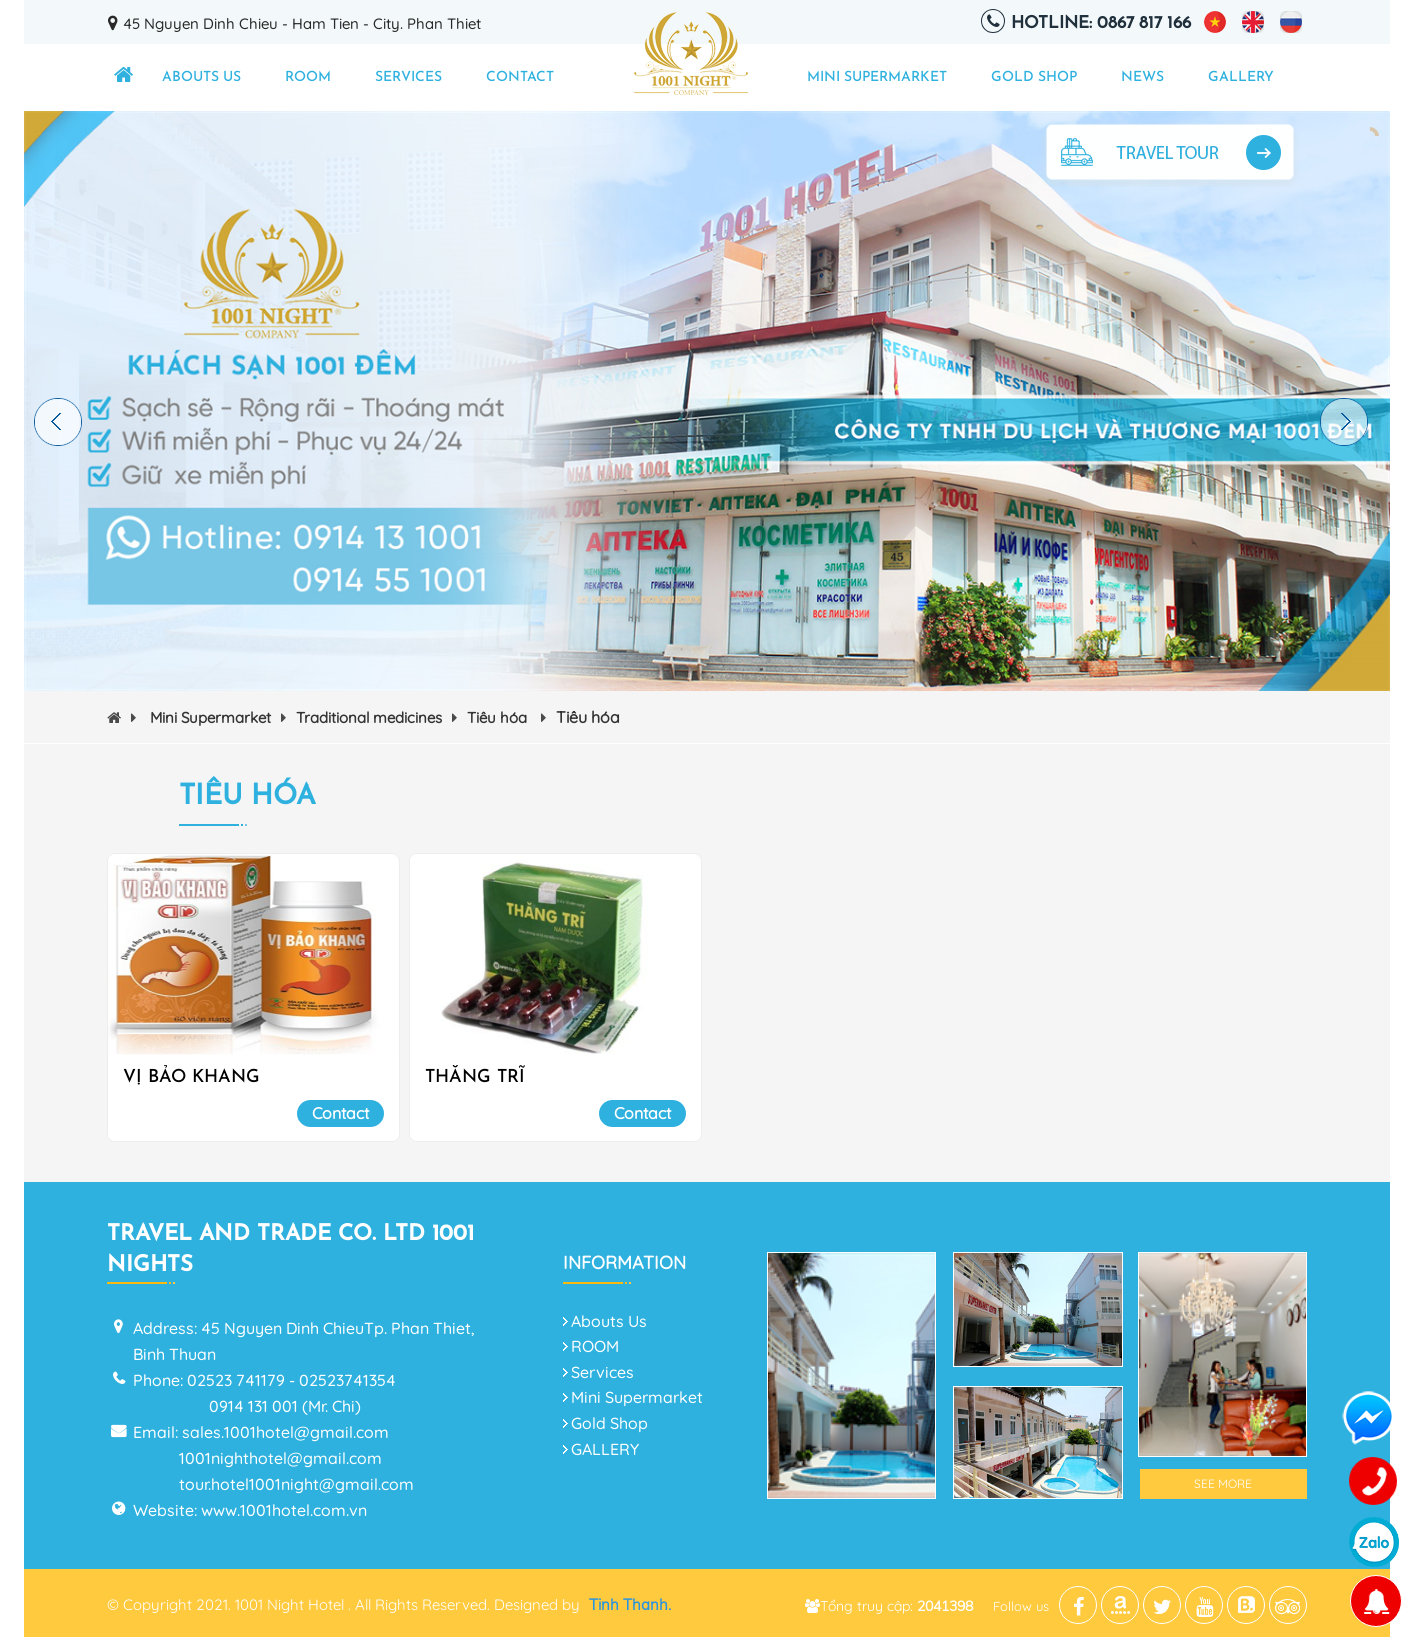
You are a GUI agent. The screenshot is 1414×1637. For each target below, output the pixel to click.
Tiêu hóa (506, 717)
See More (1223, 1483)
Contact (520, 77)
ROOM (308, 77)
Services (408, 77)
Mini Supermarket (877, 77)
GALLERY (1241, 77)
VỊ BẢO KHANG (191, 1077)
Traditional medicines (376, 717)
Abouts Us (201, 77)
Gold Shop (1034, 77)
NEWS (1142, 77)
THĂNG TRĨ (475, 1077)
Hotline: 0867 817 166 (1101, 23)
